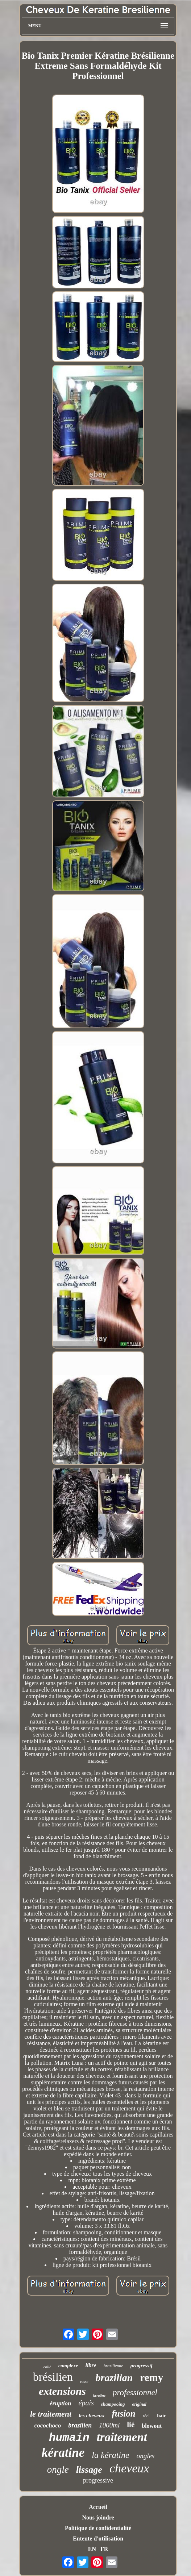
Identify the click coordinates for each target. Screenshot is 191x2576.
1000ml (109, 2425)
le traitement (50, 2413)
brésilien (53, 2376)
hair (161, 2415)
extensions (62, 2391)
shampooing (113, 2404)
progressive (98, 2480)
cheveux (129, 2468)
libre (90, 2365)
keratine (99, 2395)
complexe (68, 2365)
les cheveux (91, 2415)
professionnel (135, 2392)
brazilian (114, 2377)
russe (84, 2381)
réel (146, 2415)
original (139, 2404)
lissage (89, 2469)
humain (69, 2437)
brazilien (80, 2425)
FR (104, 2549)
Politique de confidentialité (98, 2528)
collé (47, 2366)
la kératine (110, 2455)
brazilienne (113, 2365)
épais (86, 2403)
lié (130, 2424)
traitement (122, 2437)
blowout (152, 2426)
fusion (123, 2413)
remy (151, 2377)
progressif (141, 2365)
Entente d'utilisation (98, 2538)
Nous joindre (98, 2517)
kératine (63, 2453)
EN (92, 2549)
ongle (58, 2469)
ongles (146, 2456)
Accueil (98, 2507)
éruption (60, 2403)
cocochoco (47, 2425)
